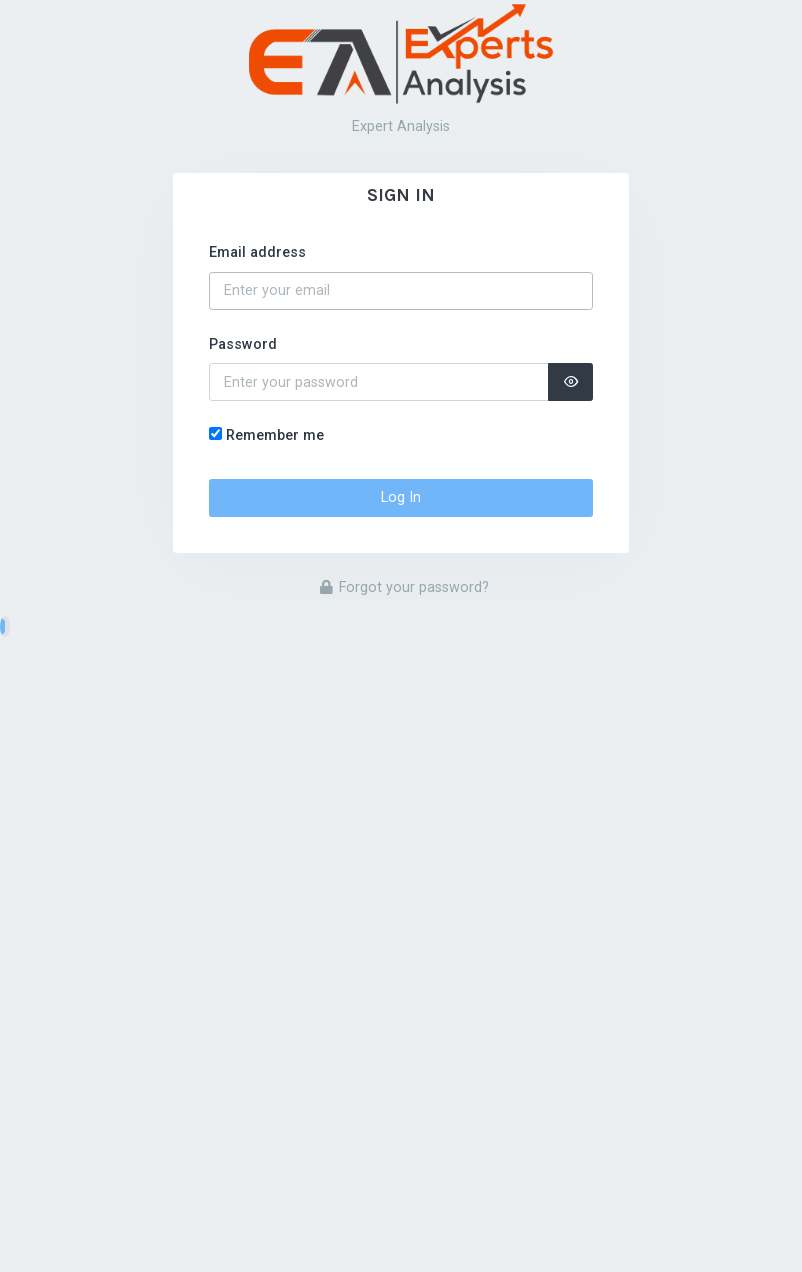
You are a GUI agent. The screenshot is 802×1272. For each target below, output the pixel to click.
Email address (257, 252)
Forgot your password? (404, 587)
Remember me (275, 435)
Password (243, 344)
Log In (401, 497)
